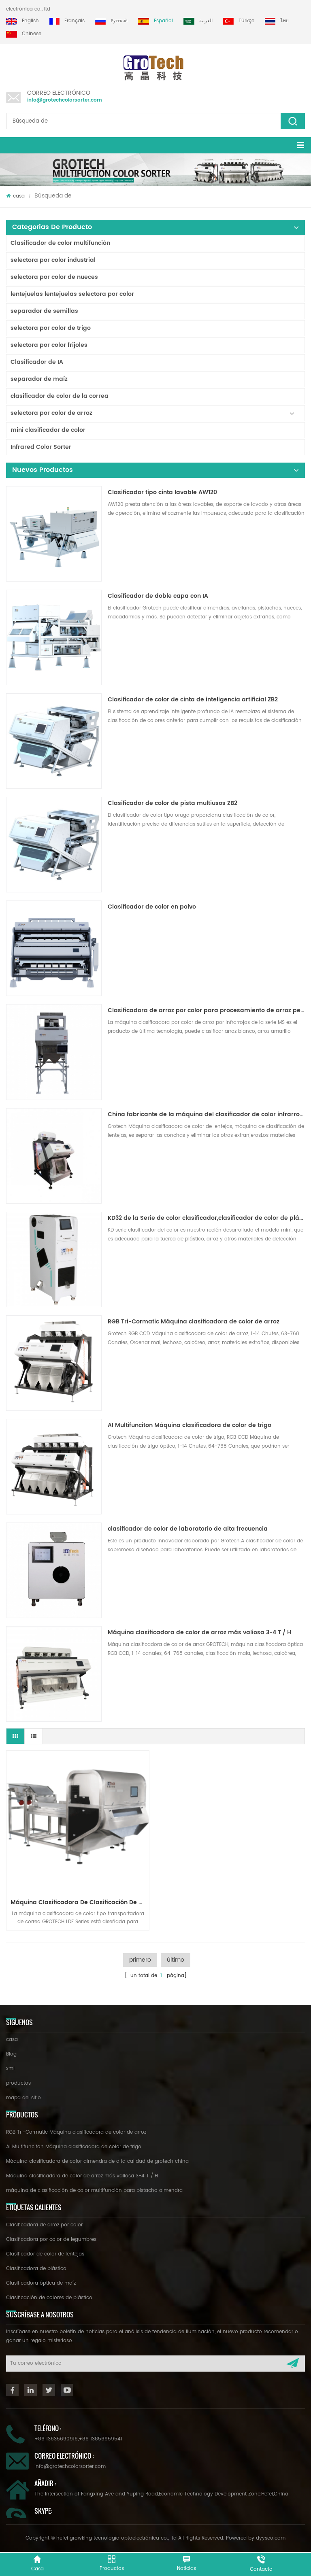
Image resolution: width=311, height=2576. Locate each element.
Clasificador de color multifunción (60, 243)
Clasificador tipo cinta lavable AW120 (162, 492)
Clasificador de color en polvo (152, 907)
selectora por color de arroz (51, 413)
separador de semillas (44, 311)
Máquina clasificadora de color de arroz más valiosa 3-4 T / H (199, 1632)
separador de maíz (39, 379)
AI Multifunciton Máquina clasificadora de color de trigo (189, 1425)
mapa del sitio (23, 2098)
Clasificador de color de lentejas (45, 2254)
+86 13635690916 (56, 2439)
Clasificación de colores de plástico (49, 2298)
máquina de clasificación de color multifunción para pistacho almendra (94, 2190)
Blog (11, 2054)
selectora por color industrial (53, 260)
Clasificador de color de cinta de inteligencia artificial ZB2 (193, 699)
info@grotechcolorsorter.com (64, 100)
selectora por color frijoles (49, 345)
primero (140, 1959)
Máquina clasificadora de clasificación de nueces (80, 1902)
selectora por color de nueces (54, 277)
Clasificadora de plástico (36, 2268)
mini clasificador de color (48, 430)
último (175, 1959)
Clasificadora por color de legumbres (51, 2239)
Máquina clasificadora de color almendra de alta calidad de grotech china (97, 2161)
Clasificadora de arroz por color (44, 2225)
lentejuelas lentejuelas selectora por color (72, 294)
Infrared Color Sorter (41, 447)
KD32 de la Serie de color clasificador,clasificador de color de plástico (206, 1218)
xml (10, 2069)
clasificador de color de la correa (60, 396)
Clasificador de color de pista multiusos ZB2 (172, 803)
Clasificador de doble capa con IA (158, 596)
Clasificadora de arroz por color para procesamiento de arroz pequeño (206, 1010)
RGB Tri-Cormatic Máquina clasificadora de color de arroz (193, 1321)
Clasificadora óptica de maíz (41, 2283)
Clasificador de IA (37, 362)
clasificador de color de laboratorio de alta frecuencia (188, 1529)
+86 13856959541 (100, 2439)
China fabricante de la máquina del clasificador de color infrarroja (206, 1114)
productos (18, 2083)
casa (15, 196)
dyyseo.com (270, 2538)
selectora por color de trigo (51, 328)
